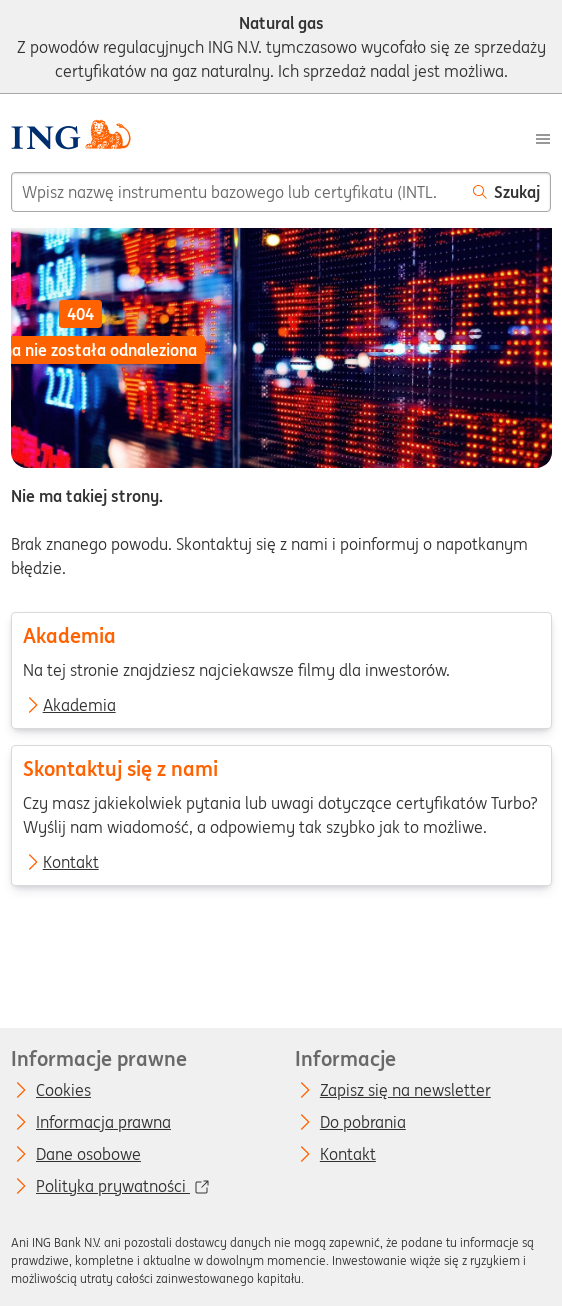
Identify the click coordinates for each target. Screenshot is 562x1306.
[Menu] (543, 137)
